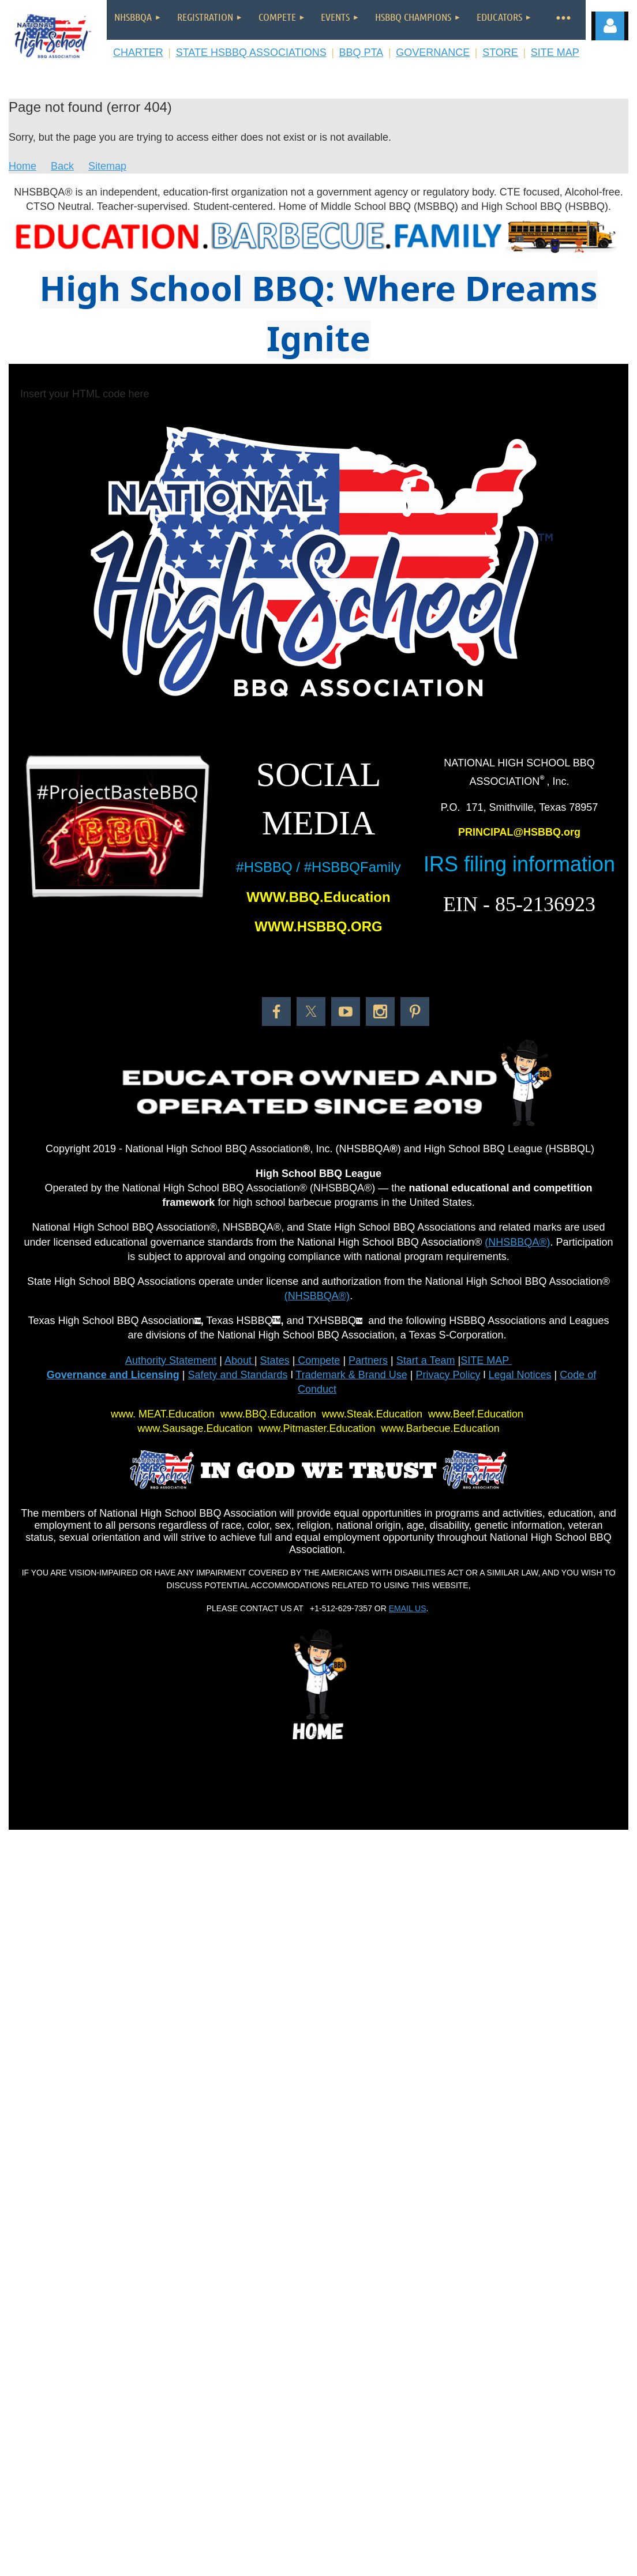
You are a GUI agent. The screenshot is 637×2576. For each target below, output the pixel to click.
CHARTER (138, 52)
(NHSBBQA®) (517, 1242)
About (239, 1360)
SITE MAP (555, 52)
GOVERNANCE (433, 52)
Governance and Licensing (113, 1375)
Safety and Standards (238, 1375)
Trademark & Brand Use (351, 1375)
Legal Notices (519, 1375)
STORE (500, 52)
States (275, 1360)
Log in (609, 26)
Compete (317, 1360)
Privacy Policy (447, 1375)
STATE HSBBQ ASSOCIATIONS (251, 52)
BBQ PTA (361, 52)
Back (62, 166)
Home (22, 166)
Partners (368, 1360)
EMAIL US (407, 1608)
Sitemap (107, 166)
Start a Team (425, 1360)
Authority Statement (170, 1360)
